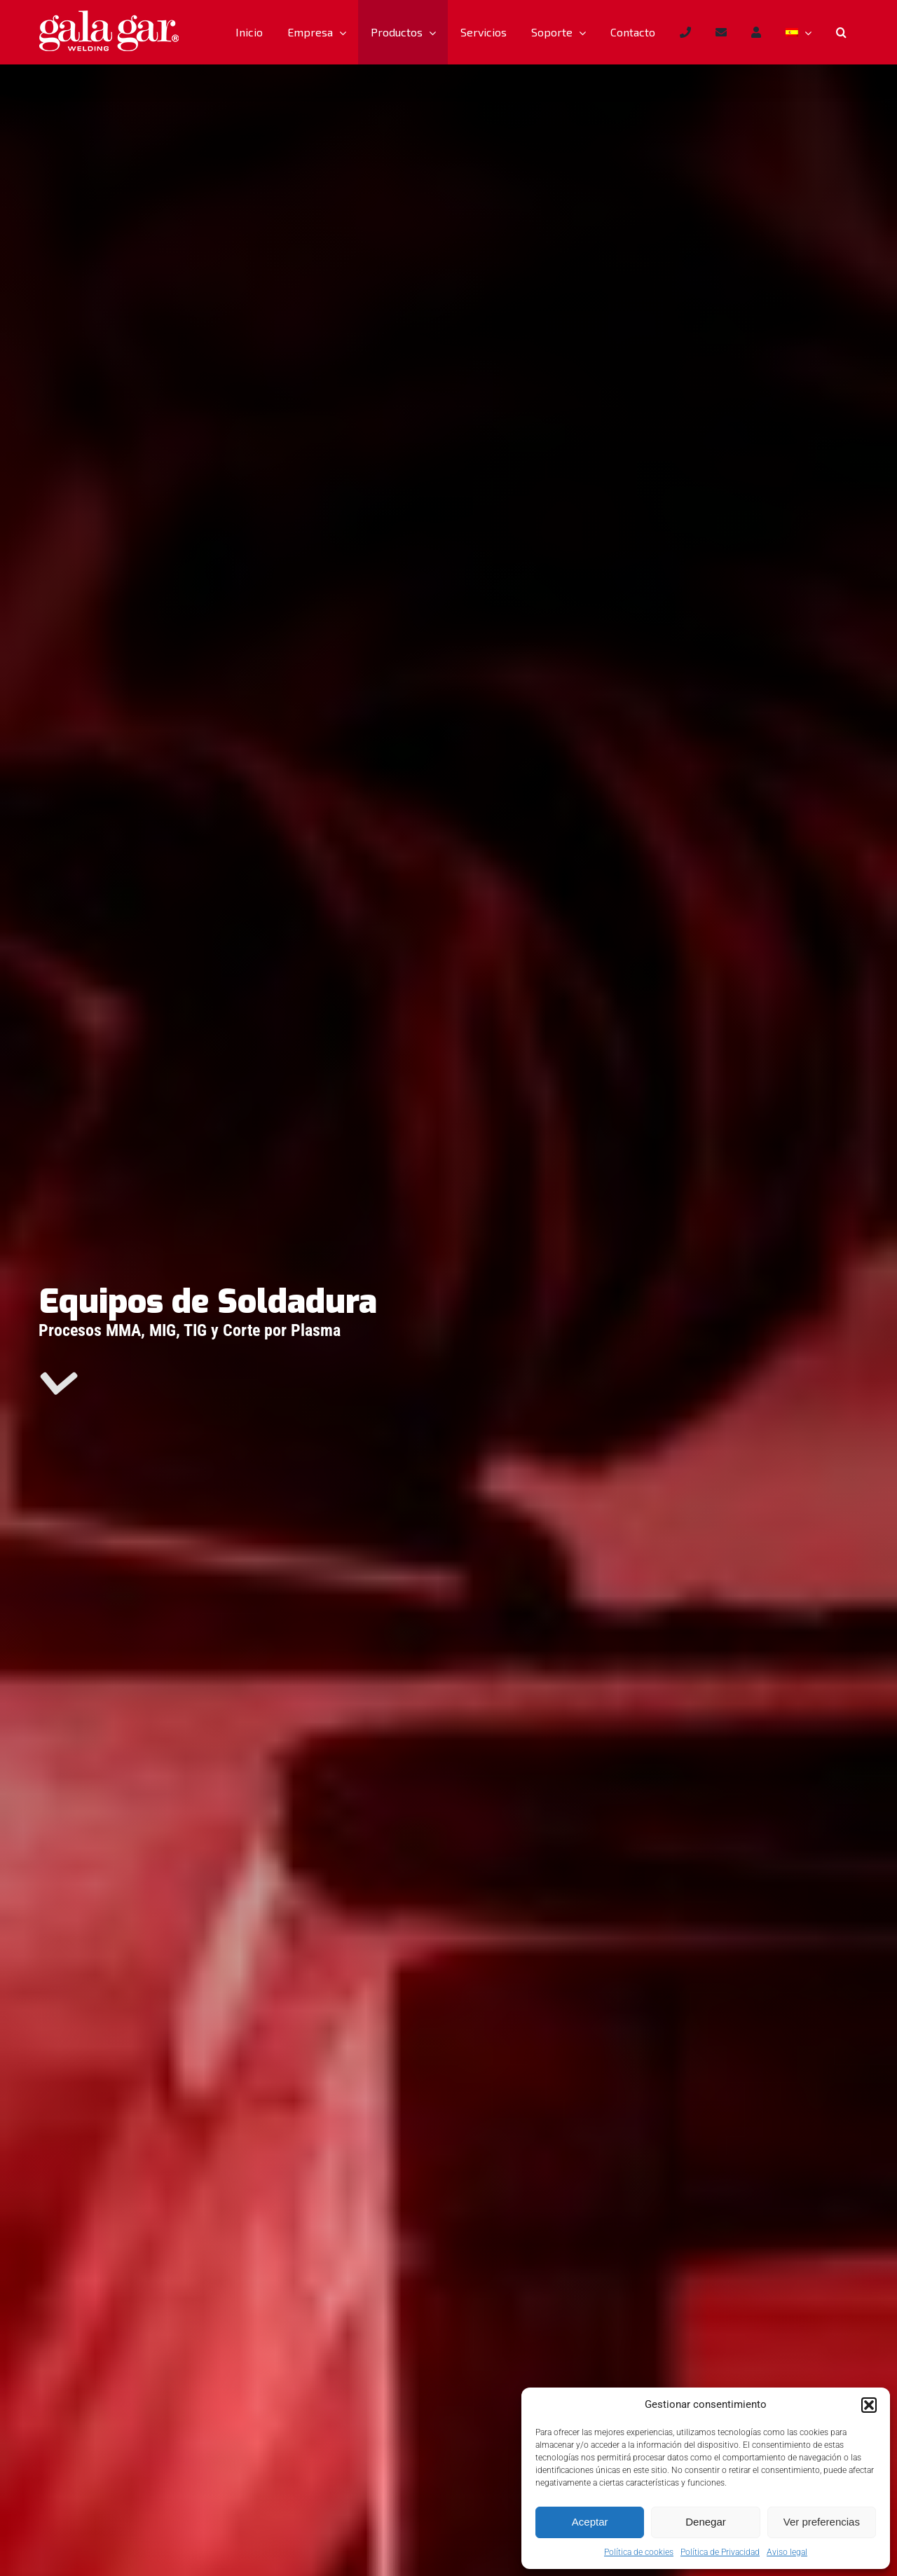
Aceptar (590, 2522)
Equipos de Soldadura (208, 1301)
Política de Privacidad (720, 2552)
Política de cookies (638, 2552)
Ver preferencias (821, 2522)
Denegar (705, 2522)
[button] (869, 2405)
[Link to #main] (57, 1383)
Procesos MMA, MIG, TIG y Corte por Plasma (190, 1330)
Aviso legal (787, 2552)
